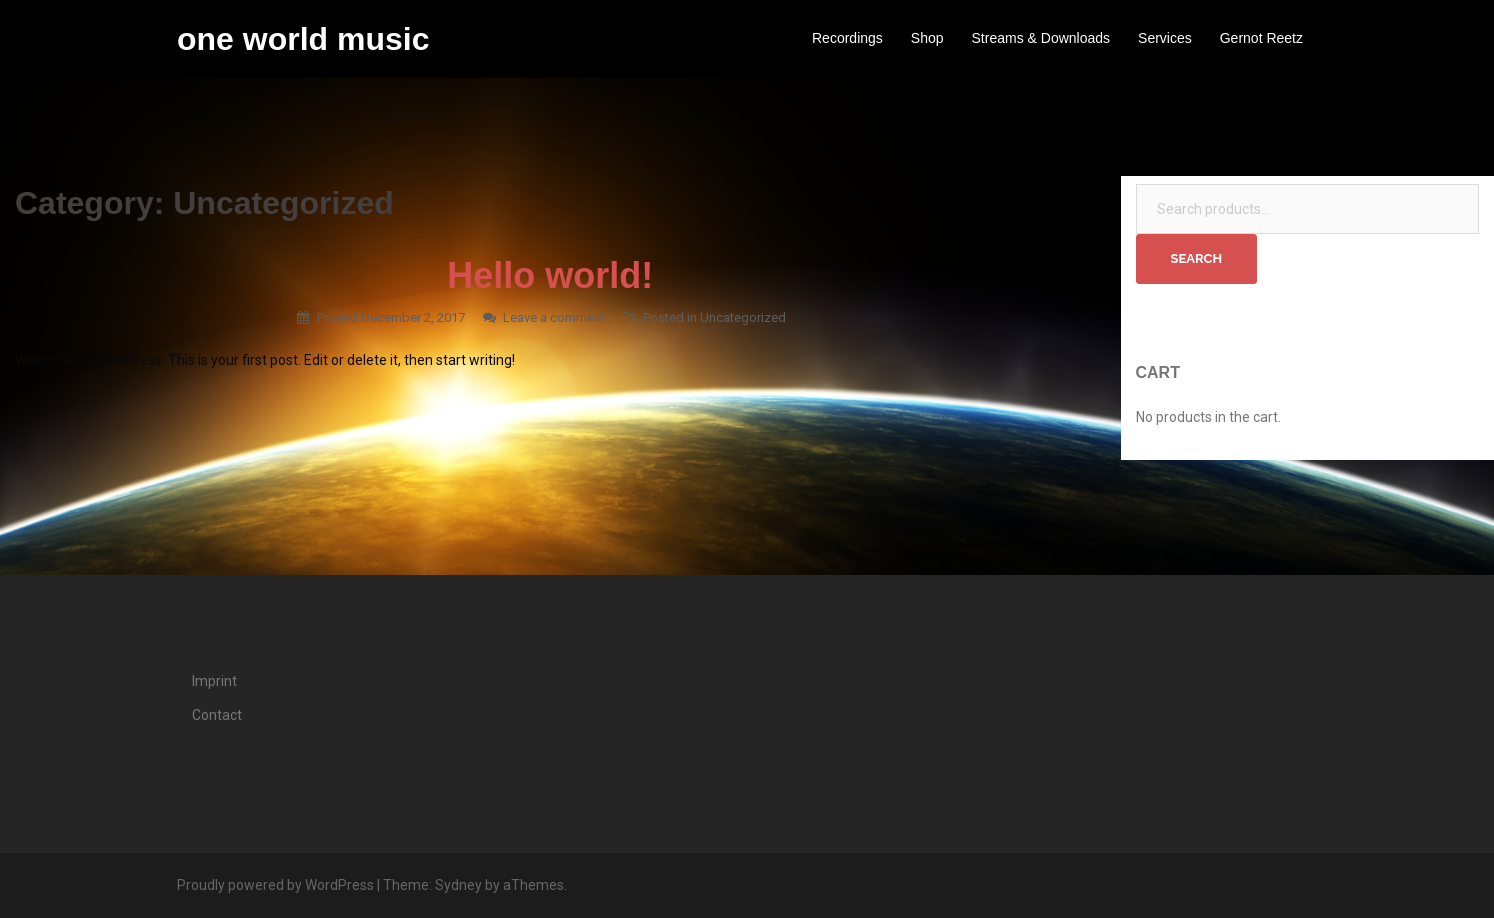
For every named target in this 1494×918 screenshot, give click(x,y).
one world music (303, 39)
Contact (217, 715)
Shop (927, 38)
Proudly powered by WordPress (275, 885)
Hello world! (550, 275)
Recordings (847, 38)
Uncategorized (743, 317)
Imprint (214, 681)
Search (1197, 258)
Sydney (458, 885)
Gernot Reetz (1261, 38)
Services (1165, 38)
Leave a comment (554, 317)
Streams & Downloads (1041, 38)
